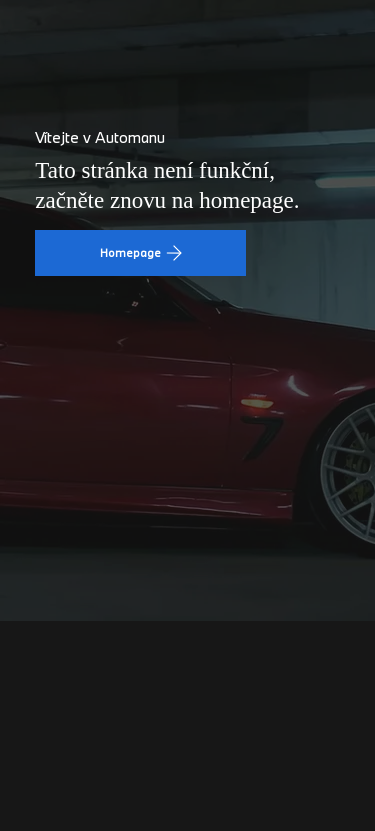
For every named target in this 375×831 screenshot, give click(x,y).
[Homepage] (140, 253)
